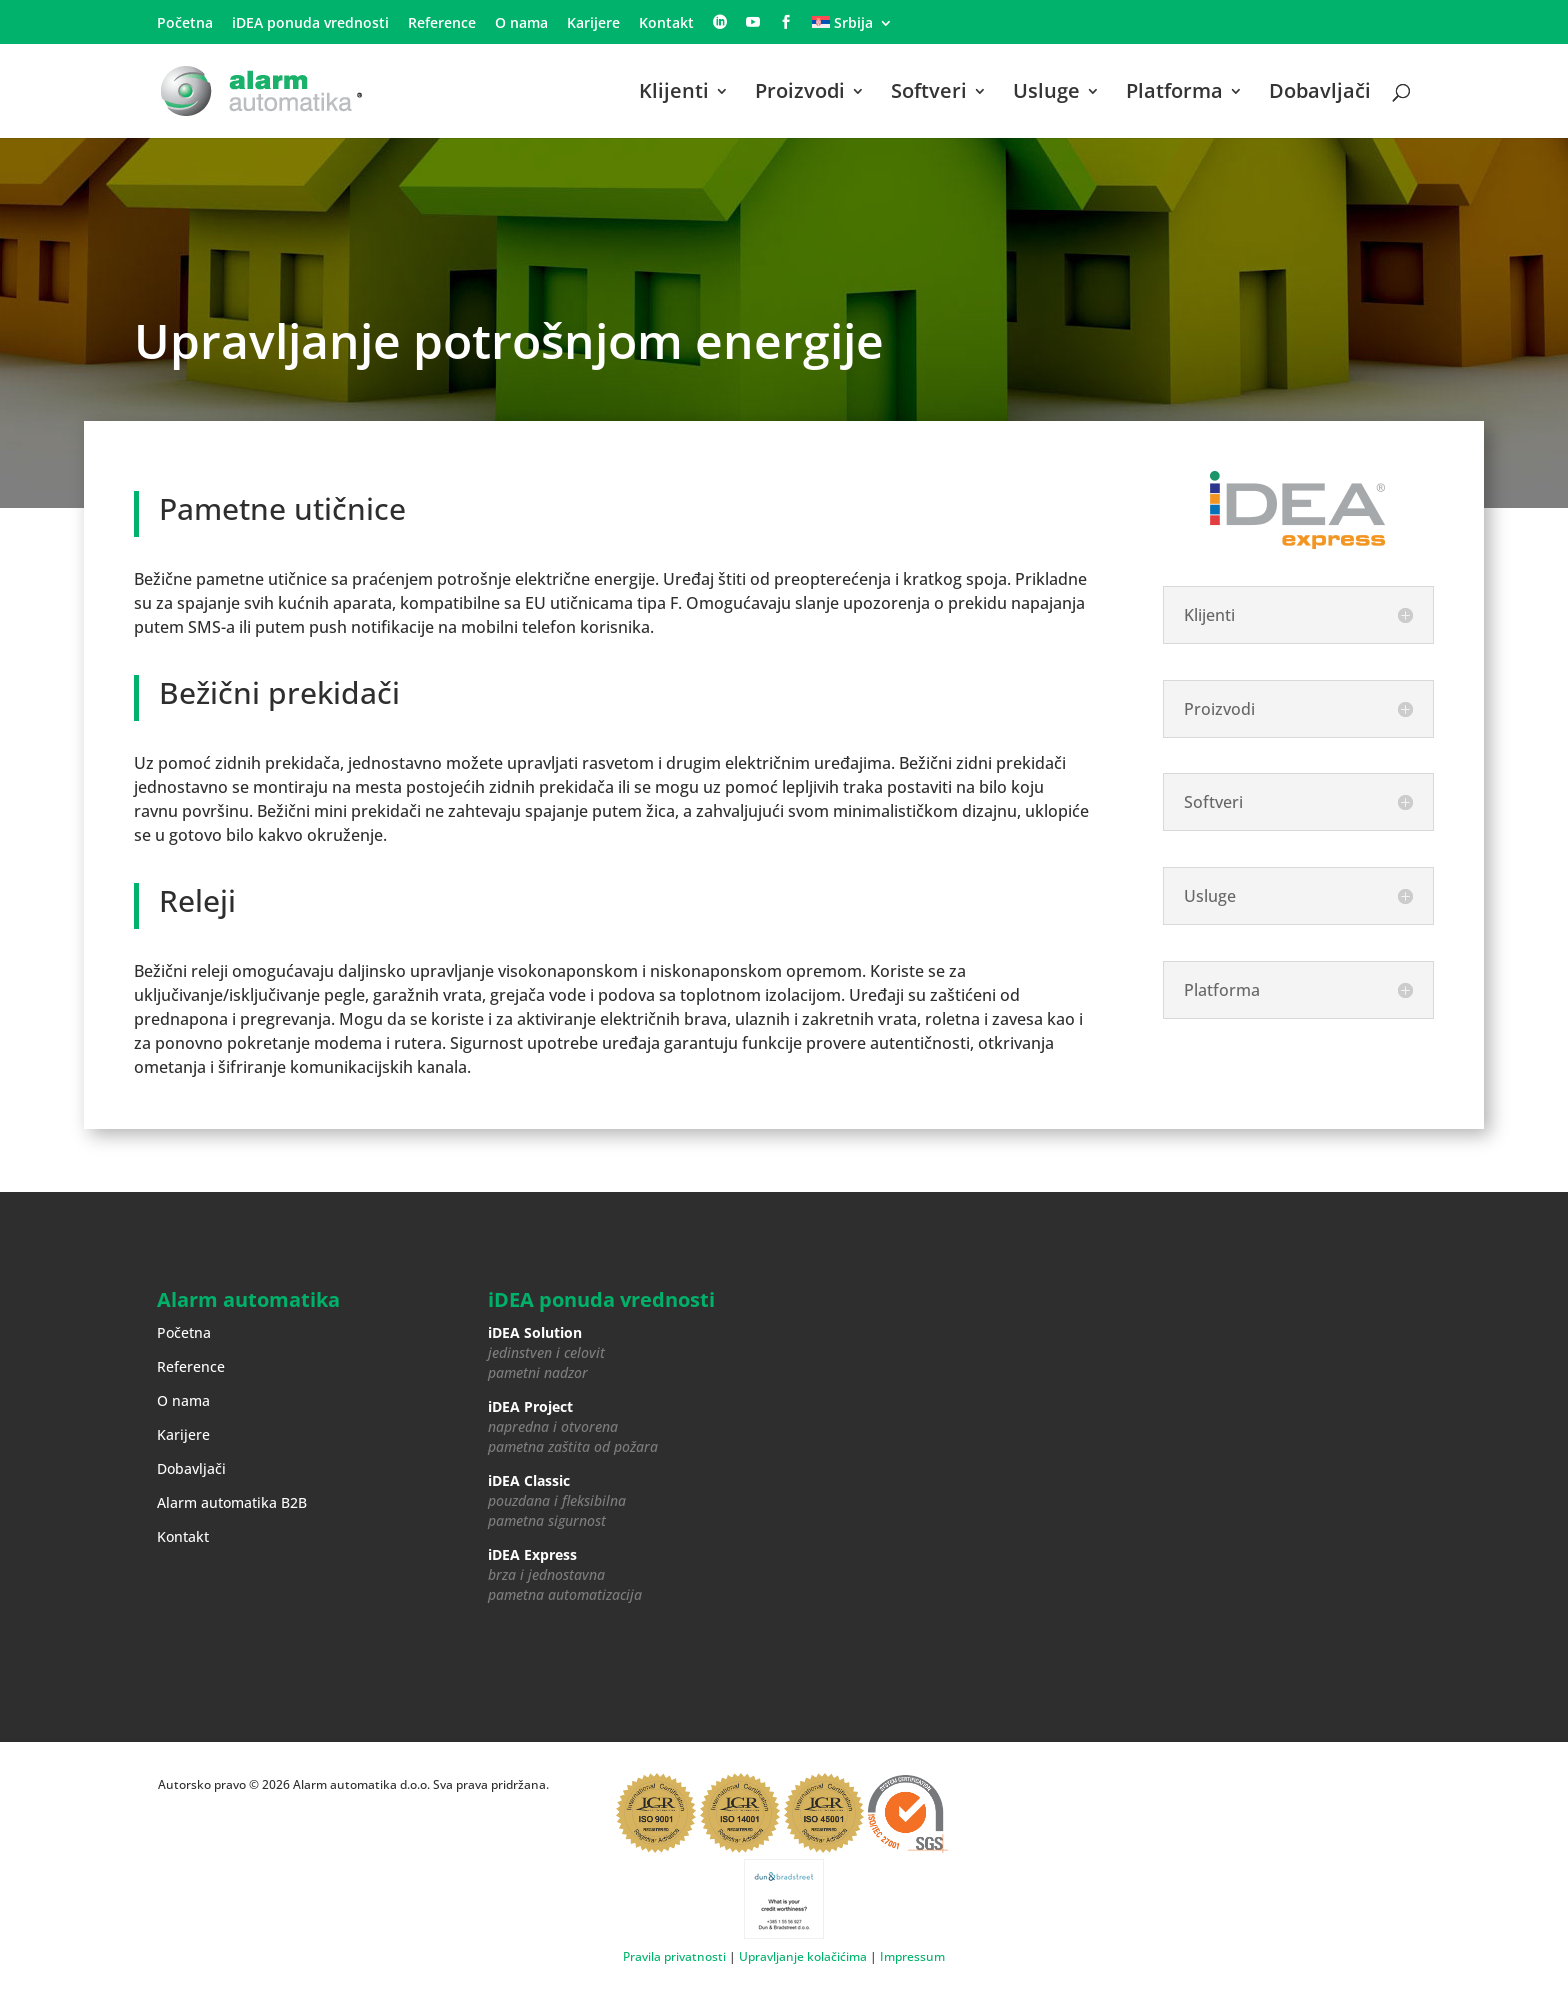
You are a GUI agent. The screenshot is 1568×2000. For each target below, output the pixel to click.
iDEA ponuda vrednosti (310, 24)
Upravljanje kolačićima (803, 1956)
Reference (442, 24)
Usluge (1046, 94)
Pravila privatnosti (674, 1956)
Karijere (593, 24)
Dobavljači (1320, 94)
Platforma (1174, 94)
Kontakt (666, 24)
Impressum (912, 1956)
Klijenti (674, 94)
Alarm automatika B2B (232, 1502)
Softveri (929, 94)
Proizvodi (800, 94)
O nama (521, 24)
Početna (185, 24)
